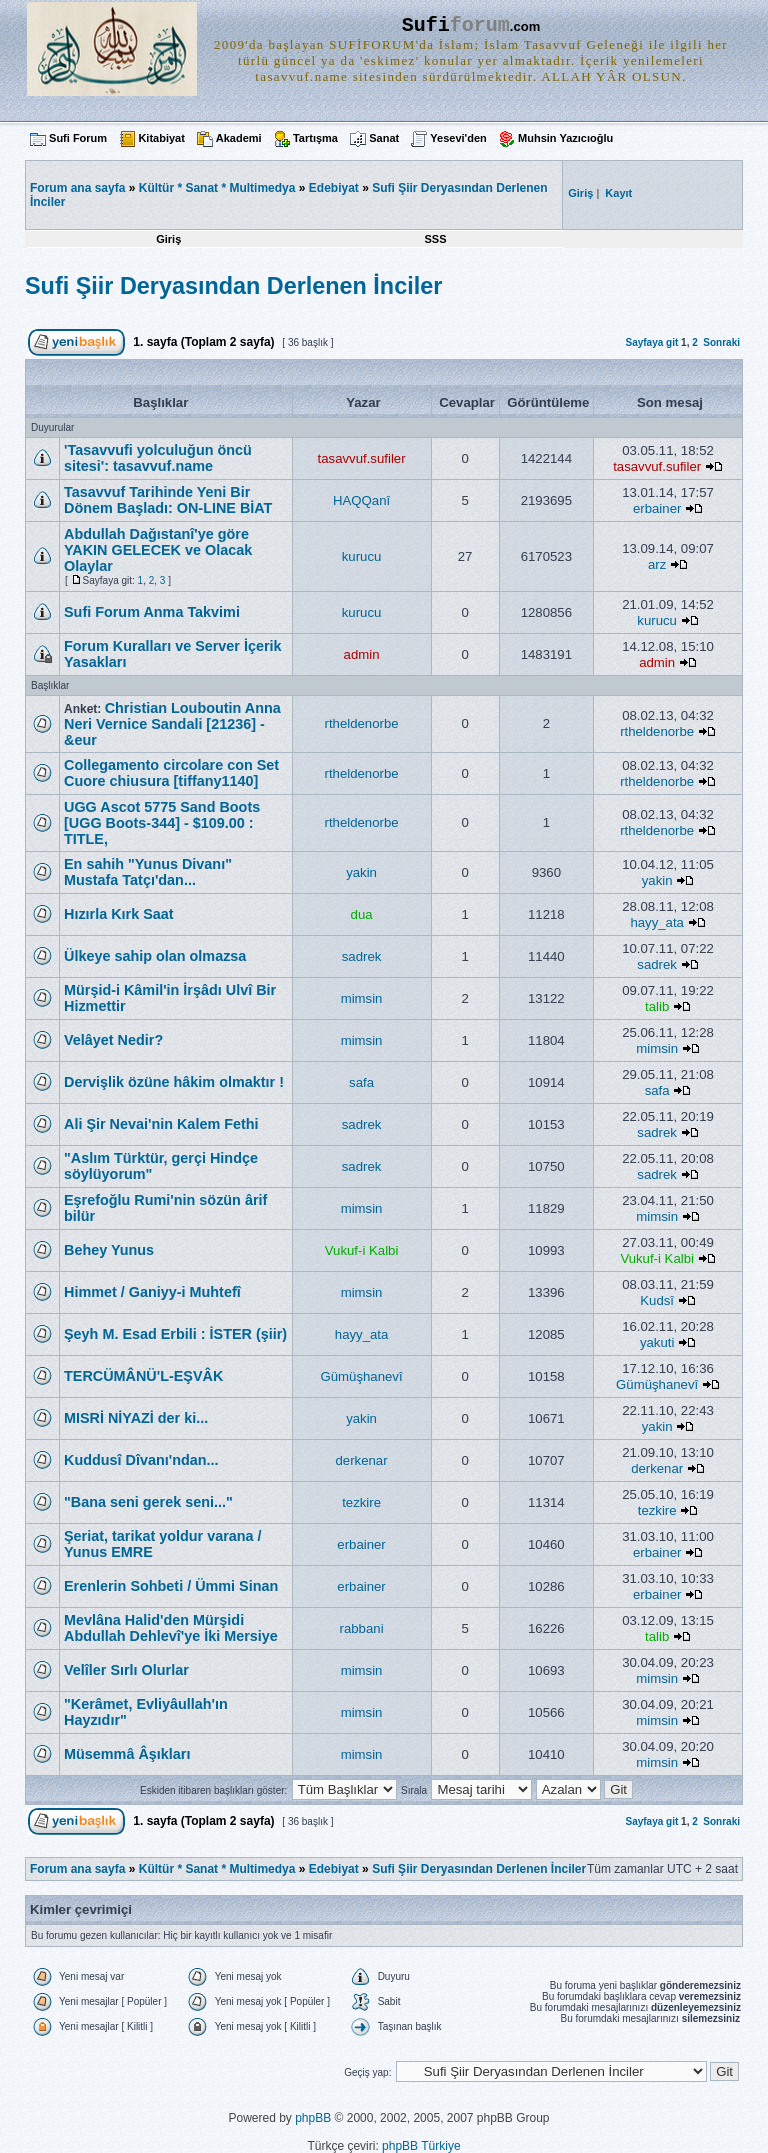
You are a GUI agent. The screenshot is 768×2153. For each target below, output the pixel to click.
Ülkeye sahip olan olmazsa (155, 956)
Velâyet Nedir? (113, 1040)
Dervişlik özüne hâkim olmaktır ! (174, 1082)
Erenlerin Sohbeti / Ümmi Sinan (171, 1586)
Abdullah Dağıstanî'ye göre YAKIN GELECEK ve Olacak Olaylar (158, 550)
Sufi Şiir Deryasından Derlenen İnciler (233, 286)
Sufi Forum (78, 138)
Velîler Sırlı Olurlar (126, 1670)
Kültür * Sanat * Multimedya (217, 188)
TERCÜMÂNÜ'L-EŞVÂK (143, 1376)
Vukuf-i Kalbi (362, 1250)
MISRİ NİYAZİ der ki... (136, 1418)
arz (657, 564)
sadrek (362, 956)
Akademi (239, 138)
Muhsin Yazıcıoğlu (565, 138)
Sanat (384, 138)
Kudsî (657, 1300)
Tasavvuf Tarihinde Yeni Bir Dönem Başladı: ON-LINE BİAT (168, 500)
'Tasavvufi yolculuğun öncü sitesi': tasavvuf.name (158, 458)
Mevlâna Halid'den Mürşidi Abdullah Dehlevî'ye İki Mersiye (171, 1628)
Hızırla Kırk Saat (119, 914)
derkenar (362, 1460)
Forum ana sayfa (77, 1869)
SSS (435, 239)
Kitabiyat (161, 138)
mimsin (362, 998)
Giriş (168, 239)
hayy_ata (657, 922)
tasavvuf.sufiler (362, 458)
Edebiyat (334, 188)
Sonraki (721, 342)
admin (362, 654)
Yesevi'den (458, 138)
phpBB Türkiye (421, 2146)
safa (361, 1082)
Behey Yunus (109, 1250)
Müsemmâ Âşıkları (127, 1754)
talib (657, 1006)
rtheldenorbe (362, 723)
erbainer (657, 508)
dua (362, 914)
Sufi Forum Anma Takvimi (152, 612)
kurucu (362, 556)
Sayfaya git (651, 342)
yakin (361, 872)
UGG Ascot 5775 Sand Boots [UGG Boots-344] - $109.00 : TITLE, (162, 823)
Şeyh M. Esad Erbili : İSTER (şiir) (175, 1334)
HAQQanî (361, 500)
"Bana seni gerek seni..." (148, 1502)
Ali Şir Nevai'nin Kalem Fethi (161, 1124)
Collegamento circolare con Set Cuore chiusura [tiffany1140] (171, 773)
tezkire (361, 1502)
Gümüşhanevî (362, 1376)
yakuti (657, 1342)
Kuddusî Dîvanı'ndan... (141, 1460)
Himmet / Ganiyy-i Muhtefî (152, 1292)
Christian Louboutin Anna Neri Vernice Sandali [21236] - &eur (172, 724)
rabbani (362, 1628)
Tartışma (315, 138)
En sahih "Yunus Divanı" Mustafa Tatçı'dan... (148, 872)
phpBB (313, 2118)
